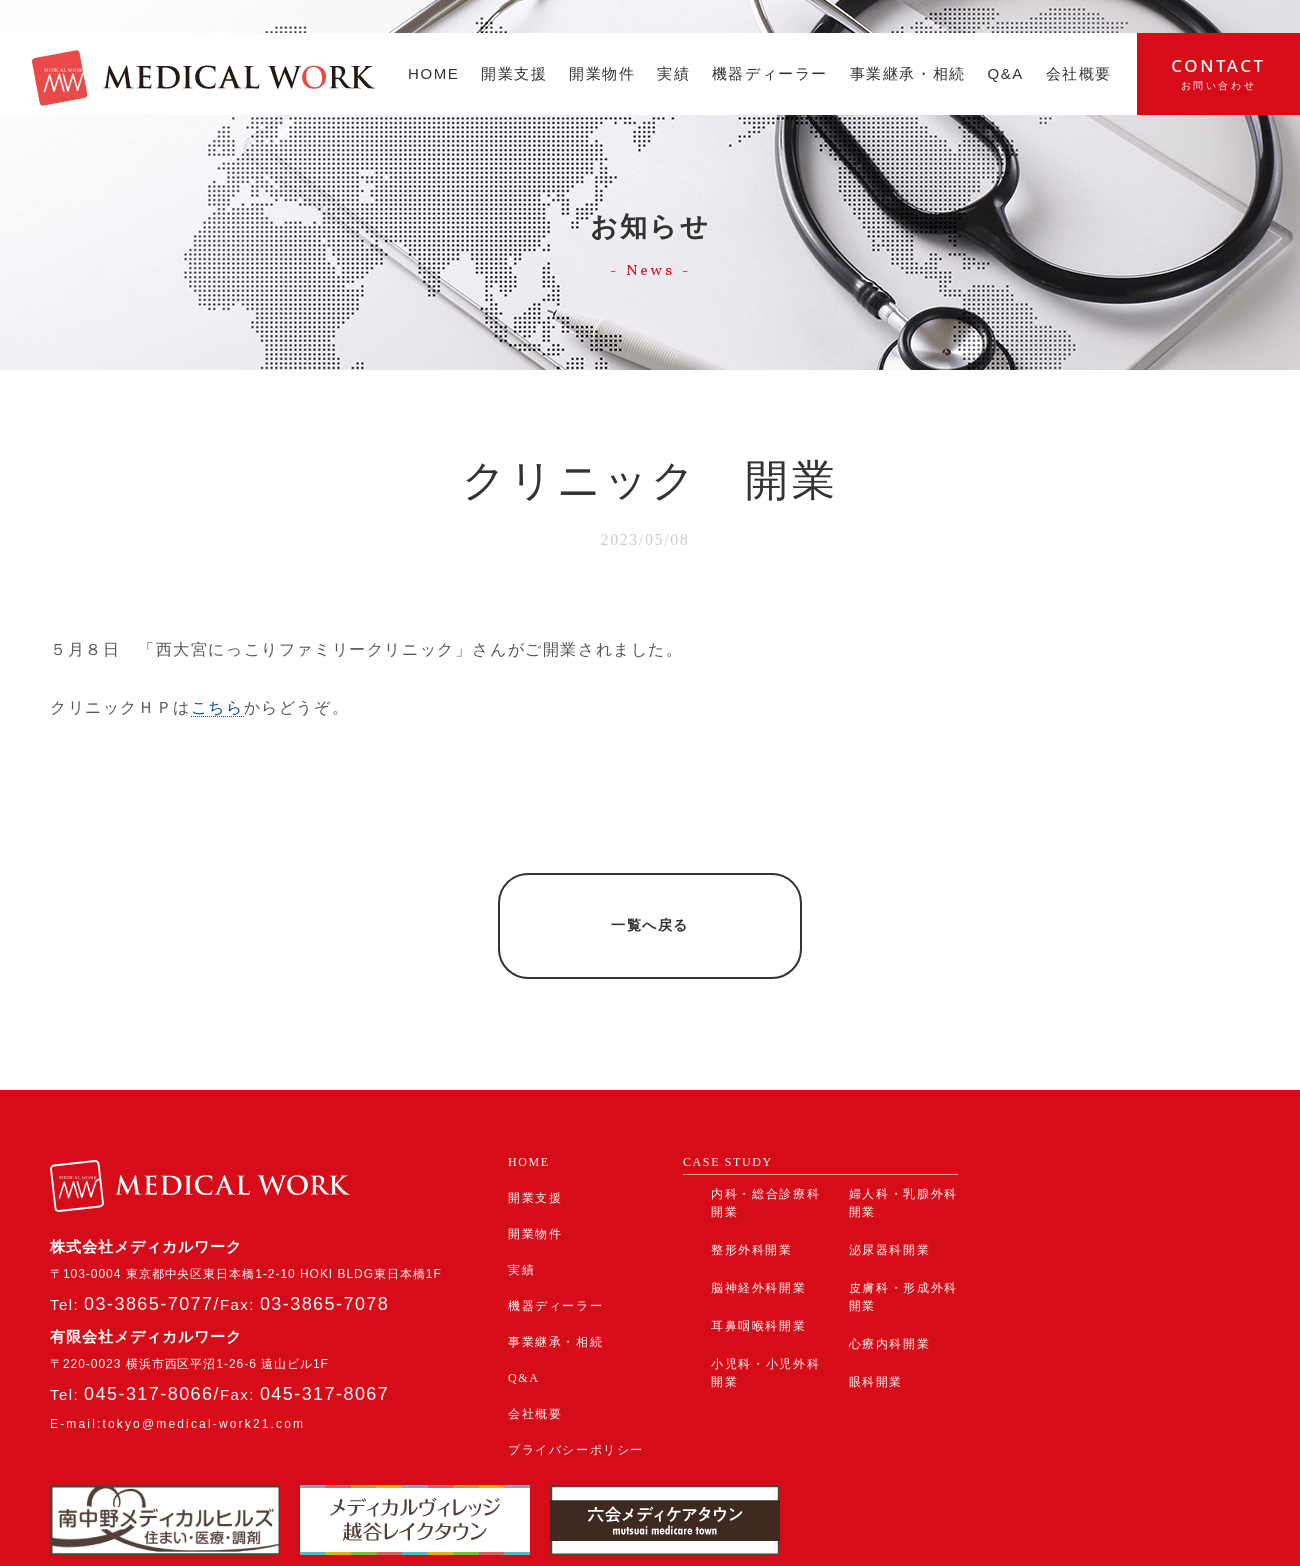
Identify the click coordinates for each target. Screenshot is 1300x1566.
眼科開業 (876, 1324)
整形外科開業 (752, 1192)
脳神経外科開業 (758, 1230)
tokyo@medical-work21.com (203, 1366)
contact (1218, 73)
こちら (217, 707)
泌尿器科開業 (890, 1192)
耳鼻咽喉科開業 (758, 1268)
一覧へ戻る (650, 896)
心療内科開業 (890, 1286)
